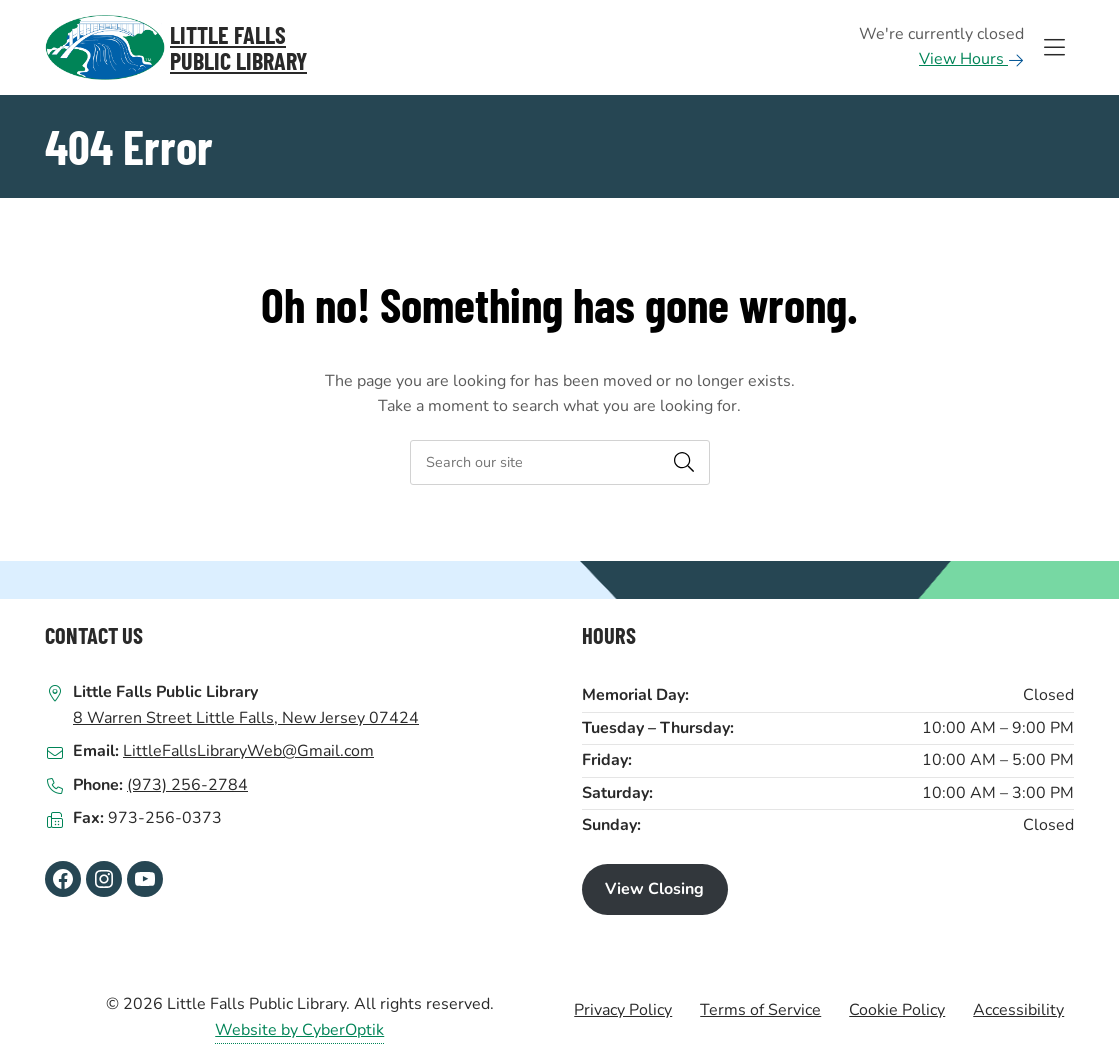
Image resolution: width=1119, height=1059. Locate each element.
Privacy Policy (623, 1010)
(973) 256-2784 (187, 785)
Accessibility (1018, 1010)
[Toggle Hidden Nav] (1054, 48)
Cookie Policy (897, 1010)
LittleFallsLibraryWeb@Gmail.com (248, 751)
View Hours (971, 59)
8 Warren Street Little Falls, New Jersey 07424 (246, 718)
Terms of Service (760, 1010)
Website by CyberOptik (299, 1030)
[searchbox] (560, 462)
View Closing (654, 889)
